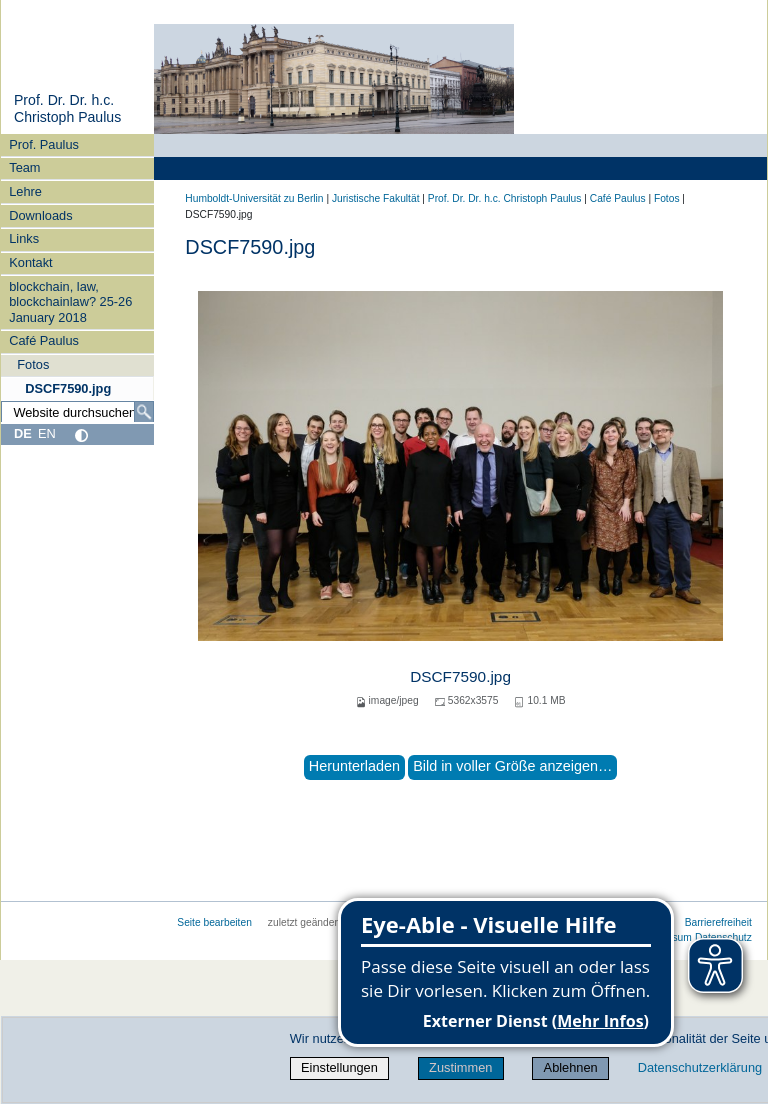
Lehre (25, 191)
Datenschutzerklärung (700, 1067)
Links (24, 238)
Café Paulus (44, 340)
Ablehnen (571, 1067)
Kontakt (30, 262)
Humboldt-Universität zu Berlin (254, 198)
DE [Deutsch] (23, 433)
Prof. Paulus (44, 144)
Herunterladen (354, 766)
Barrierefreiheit (718, 922)
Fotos (33, 364)
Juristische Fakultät (376, 198)
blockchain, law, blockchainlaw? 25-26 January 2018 (70, 302)
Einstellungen (339, 1067)
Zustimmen (460, 1067)
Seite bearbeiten (214, 922)
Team (24, 167)
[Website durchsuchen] (77, 412)
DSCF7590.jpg (68, 388)
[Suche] (144, 412)
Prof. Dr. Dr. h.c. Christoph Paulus (67, 109)
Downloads (40, 215)
